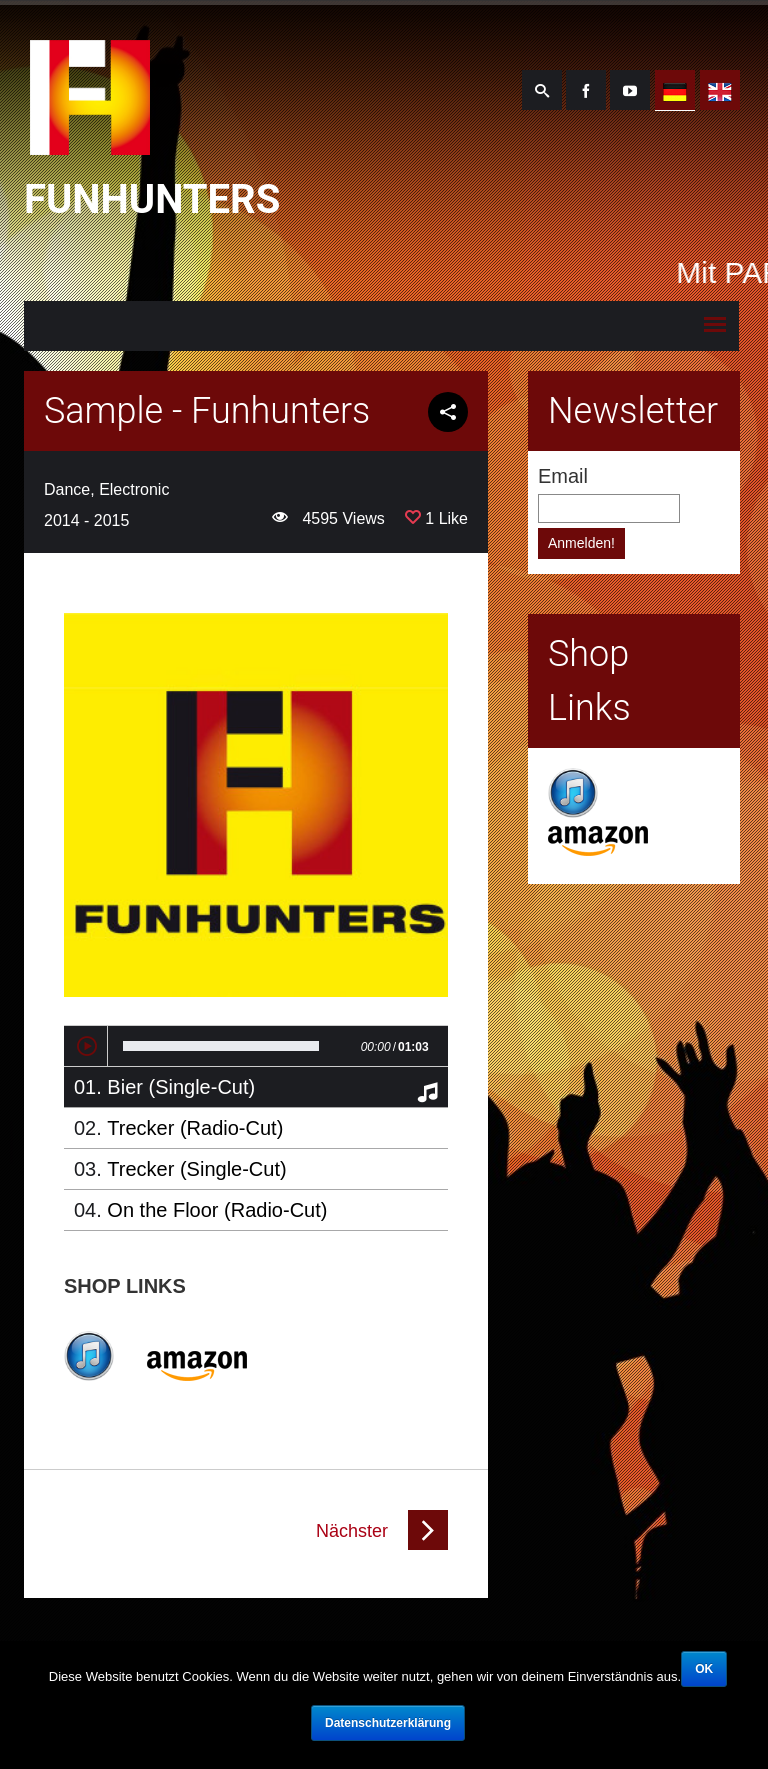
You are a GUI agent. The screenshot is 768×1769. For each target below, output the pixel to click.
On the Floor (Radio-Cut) (217, 1210)
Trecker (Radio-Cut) (195, 1128)
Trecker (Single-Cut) (196, 1169)
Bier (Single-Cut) (181, 1087)
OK (704, 1669)
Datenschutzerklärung (388, 1723)
